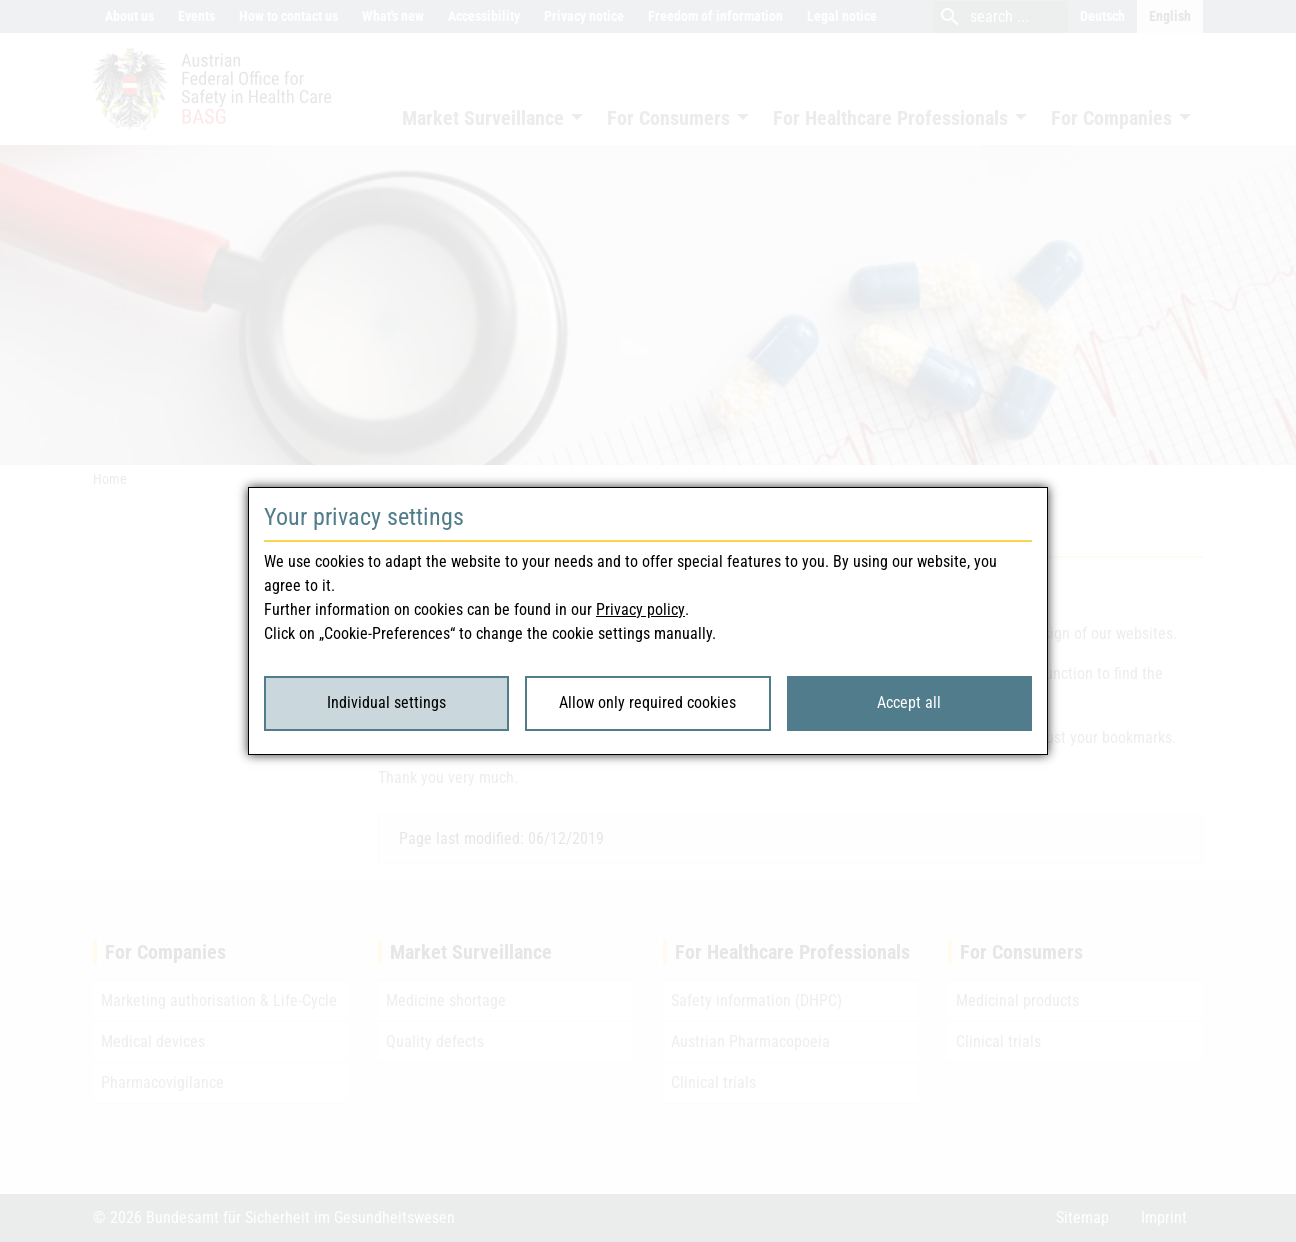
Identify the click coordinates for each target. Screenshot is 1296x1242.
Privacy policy (640, 609)
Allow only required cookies (647, 702)
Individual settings (386, 702)
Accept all (909, 702)
